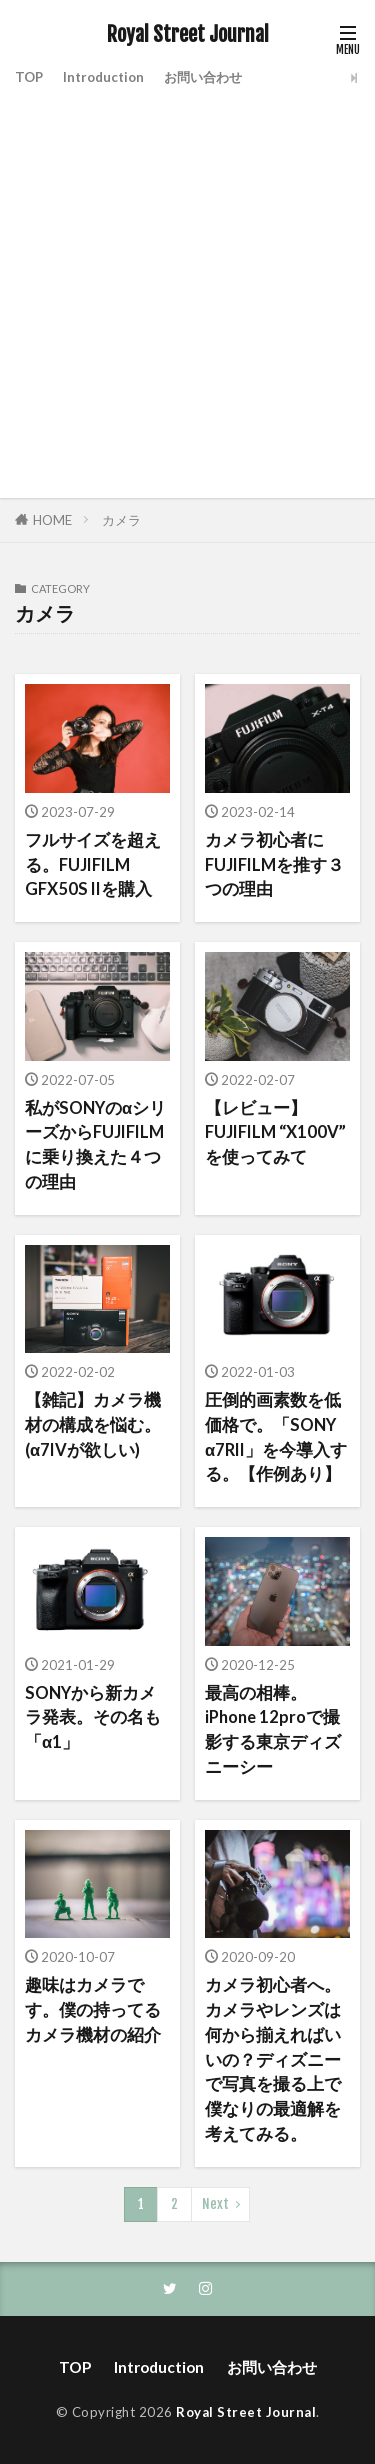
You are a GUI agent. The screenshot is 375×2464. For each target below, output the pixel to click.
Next (215, 2204)
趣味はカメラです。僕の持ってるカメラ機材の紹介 (93, 2010)
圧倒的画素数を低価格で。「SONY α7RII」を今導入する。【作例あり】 (276, 1437)
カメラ (121, 520)
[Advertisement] (187, 290)
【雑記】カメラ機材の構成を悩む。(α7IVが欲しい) (93, 1425)
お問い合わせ (203, 77)
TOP (29, 77)
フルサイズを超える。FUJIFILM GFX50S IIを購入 (93, 865)
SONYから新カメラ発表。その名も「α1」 (93, 1718)
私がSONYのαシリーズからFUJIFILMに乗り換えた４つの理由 (95, 1145)
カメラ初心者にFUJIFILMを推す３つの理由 (274, 865)
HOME (52, 520)
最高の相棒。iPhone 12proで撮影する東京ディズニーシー (273, 1730)
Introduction (103, 77)
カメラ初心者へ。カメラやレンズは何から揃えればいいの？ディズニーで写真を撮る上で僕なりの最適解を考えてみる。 (273, 2059)
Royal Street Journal (188, 35)
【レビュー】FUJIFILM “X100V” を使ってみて (275, 1133)
